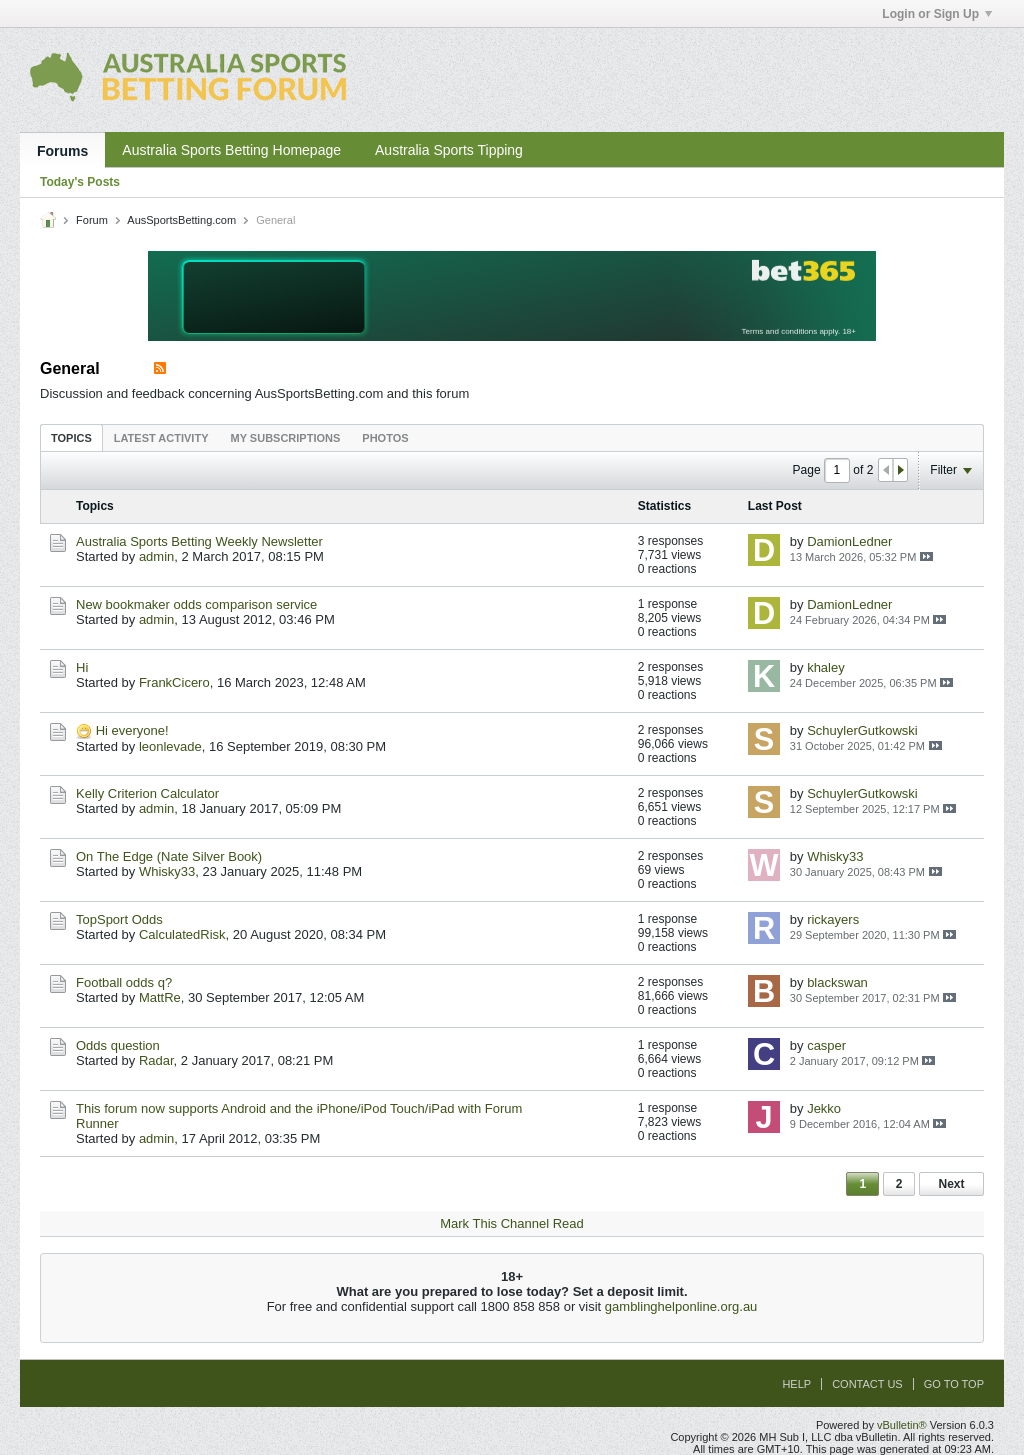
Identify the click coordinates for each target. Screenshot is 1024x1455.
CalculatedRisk (182, 934)
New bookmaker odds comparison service (196, 604)
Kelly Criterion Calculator (147, 793)
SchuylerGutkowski (862, 730)
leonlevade (170, 746)
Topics (71, 438)
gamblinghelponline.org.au (681, 1306)
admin (156, 556)
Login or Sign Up (937, 14)
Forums (62, 151)
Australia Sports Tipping (449, 150)
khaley (826, 667)
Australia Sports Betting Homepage (231, 150)
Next (951, 1184)
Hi (82, 667)
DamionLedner (849, 541)
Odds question (118, 1045)
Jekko (824, 1108)
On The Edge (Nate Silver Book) (169, 856)
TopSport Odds (119, 919)
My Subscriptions (286, 438)
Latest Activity (161, 438)
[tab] (71, 437)
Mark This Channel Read (512, 1223)
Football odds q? (124, 982)
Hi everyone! (132, 730)
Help (796, 1384)
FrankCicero (174, 682)
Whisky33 (167, 871)
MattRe (160, 997)
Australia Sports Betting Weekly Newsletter (199, 541)
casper (826, 1045)
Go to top (954, 1384)
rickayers (833, 919)
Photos (385, 438)
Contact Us (867, 1384)
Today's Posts (80, 182)
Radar (156, 1060)
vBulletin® (902, 1425)
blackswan (837, 982)
